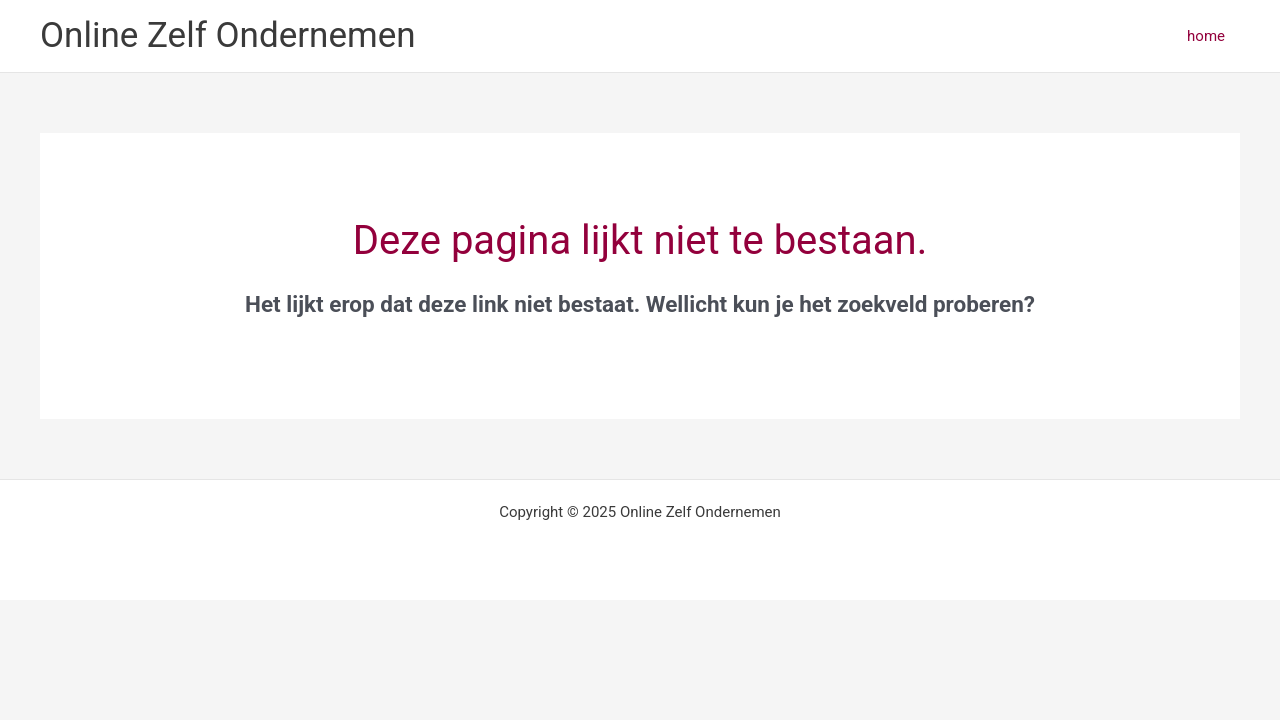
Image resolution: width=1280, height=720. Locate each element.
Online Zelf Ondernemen (228, 35)
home (1206, 36)
